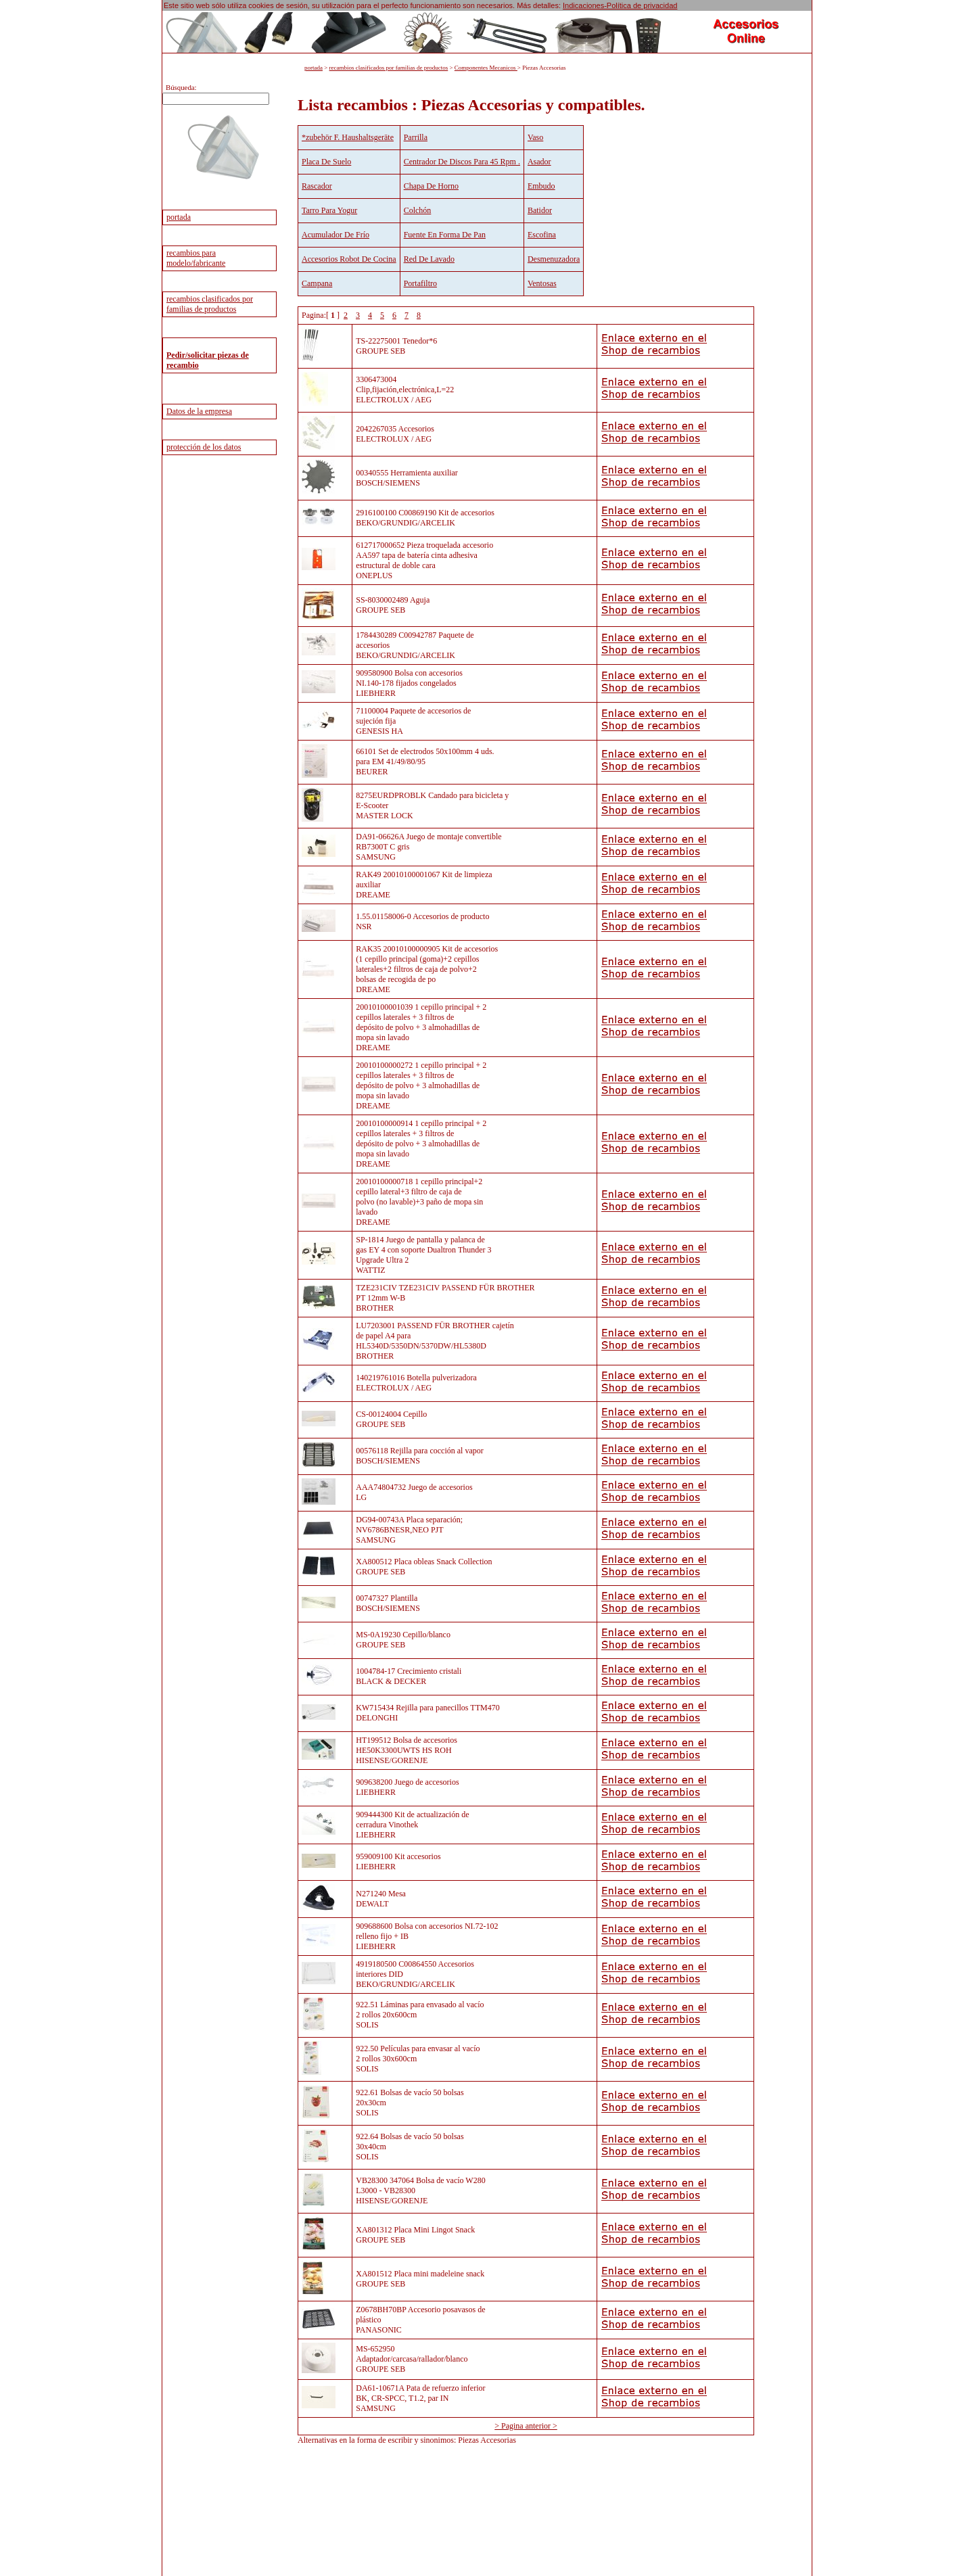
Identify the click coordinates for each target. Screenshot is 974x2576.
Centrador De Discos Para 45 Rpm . (462, 161)
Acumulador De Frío (335, 234)
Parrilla (415, 137)
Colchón (418, 210)
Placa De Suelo (326, 161)
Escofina (542, 234)
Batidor (540, 210)
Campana (317, 283)
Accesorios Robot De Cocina (349, 259)
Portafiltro (420, 283)
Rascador (317, 186)
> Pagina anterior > (525, 2426)
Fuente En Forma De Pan (445, 234)
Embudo (541, 186)
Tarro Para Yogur (329, 210)
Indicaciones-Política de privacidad (620, 5)
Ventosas (542, 283)
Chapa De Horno (431, 186)
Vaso (535, 137)
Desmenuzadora (554, 259)
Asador (539, 161)
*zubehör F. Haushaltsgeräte (348, 137)
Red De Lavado (429, 259)
